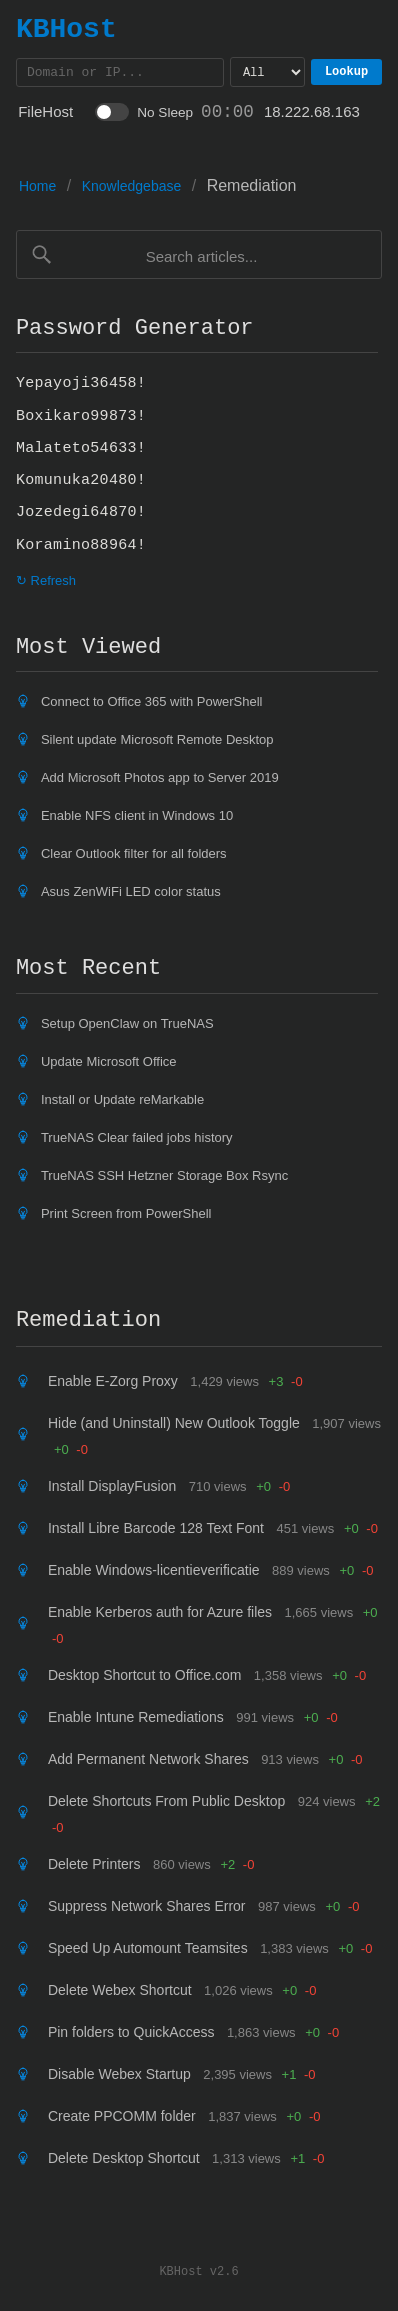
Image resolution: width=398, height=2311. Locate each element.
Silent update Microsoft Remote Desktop (157, 742)
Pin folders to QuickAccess (131, 2035)
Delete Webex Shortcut (120, 1993)
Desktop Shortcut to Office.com (145, 1678)
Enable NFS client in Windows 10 (137, 818)
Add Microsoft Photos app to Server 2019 (160, 780)
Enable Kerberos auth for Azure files (160, 1615)
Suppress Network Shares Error (147, 1909)
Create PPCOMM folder (122, 2119)
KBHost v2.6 (198, 2273)
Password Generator (135, 331)
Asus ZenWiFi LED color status (131, 894)
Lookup (351, 73)
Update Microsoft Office (109, 1064)
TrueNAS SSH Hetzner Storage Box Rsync (164, 1178)
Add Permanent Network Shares (148, 1762)
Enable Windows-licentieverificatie (154, 1573)
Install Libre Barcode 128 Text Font (156, 1531)
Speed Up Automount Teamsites (148, 1951)
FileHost (45, 114)
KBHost (66, 29)
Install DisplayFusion (112, 1489)
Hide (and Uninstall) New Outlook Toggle (174, 1426)
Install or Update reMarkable (122, 1102)
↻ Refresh (46, 583)
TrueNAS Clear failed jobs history (137, 1140)
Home (37, 189)
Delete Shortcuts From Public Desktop (166, 1804)
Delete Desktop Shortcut (124, 2161)
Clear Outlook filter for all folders (134, 856)
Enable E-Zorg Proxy (113, 1384)
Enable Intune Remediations (136, 1720)
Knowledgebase (132, 189)
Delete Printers (94, 1867)
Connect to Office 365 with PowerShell (152, 704)
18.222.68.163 (312, 114)
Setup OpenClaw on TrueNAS (127, 1026)
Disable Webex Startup (119, 2077)
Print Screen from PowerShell (126, 1216)
